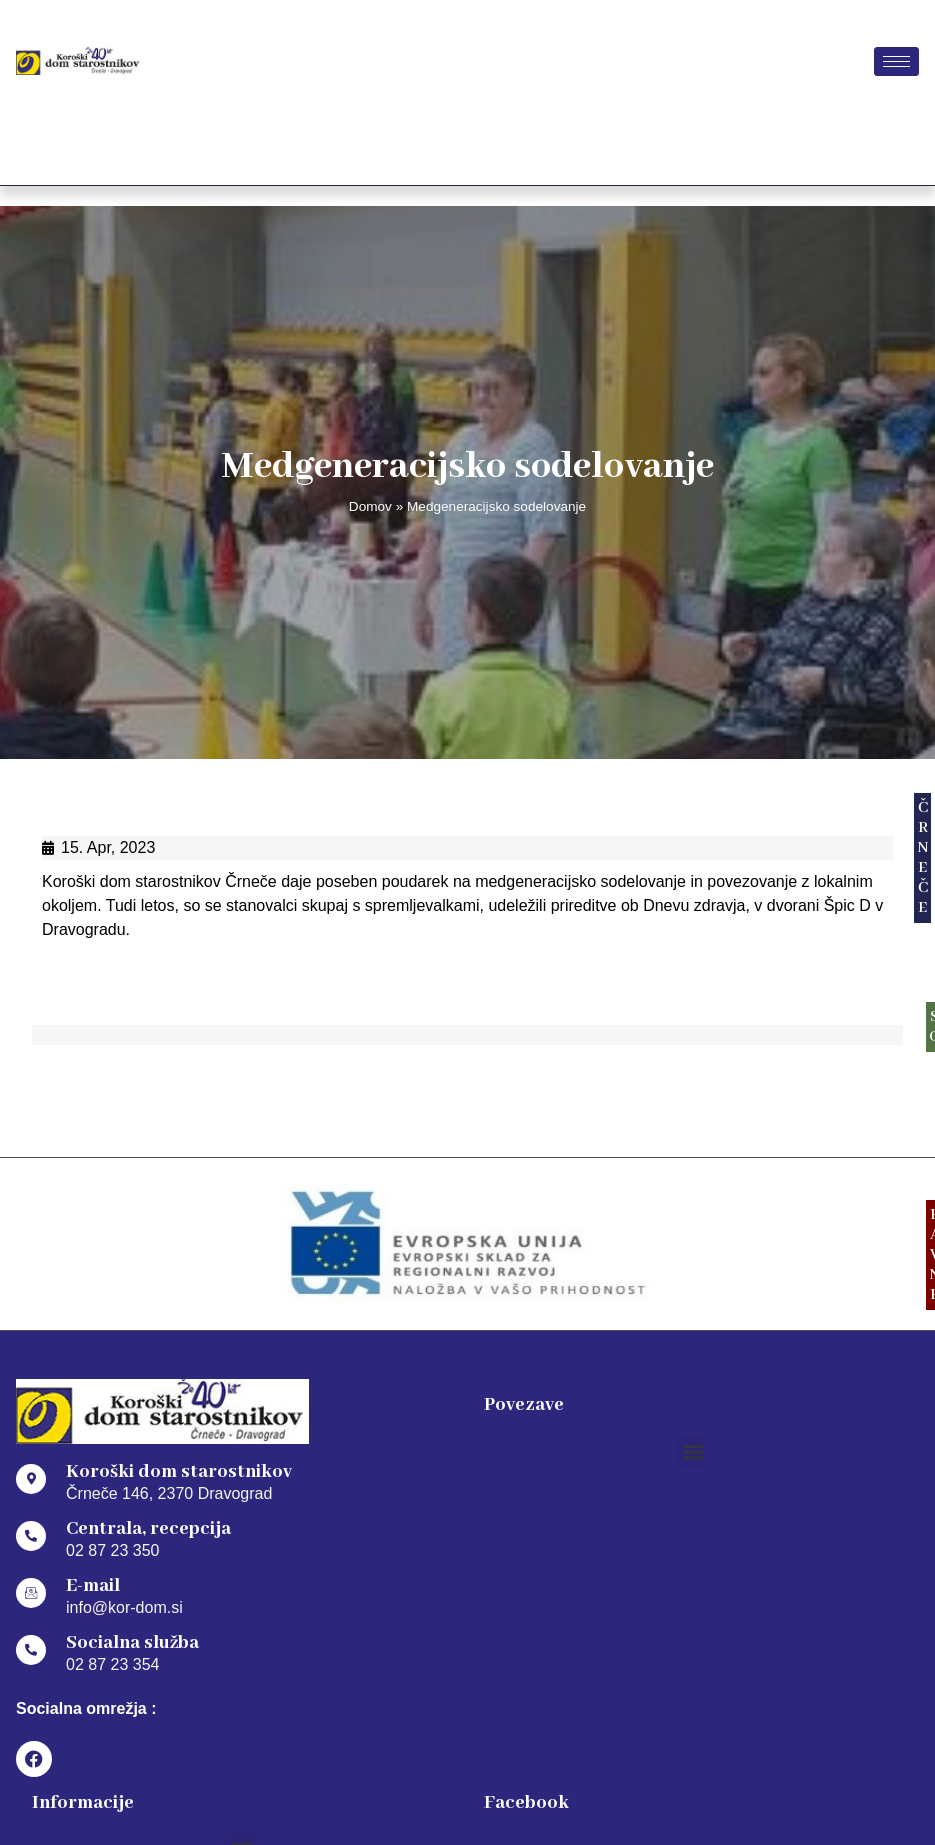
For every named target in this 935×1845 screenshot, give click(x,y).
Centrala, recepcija (148, 1529)
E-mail (93, 1586)
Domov (370, 506)
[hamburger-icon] (896, 61)
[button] (693, 1451)
